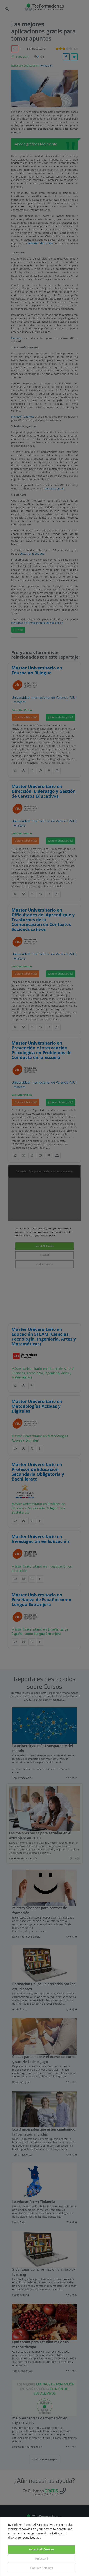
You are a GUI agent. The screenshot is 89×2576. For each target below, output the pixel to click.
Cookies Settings (41, 2568)
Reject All (41, 2559)
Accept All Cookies (41, 2549)
